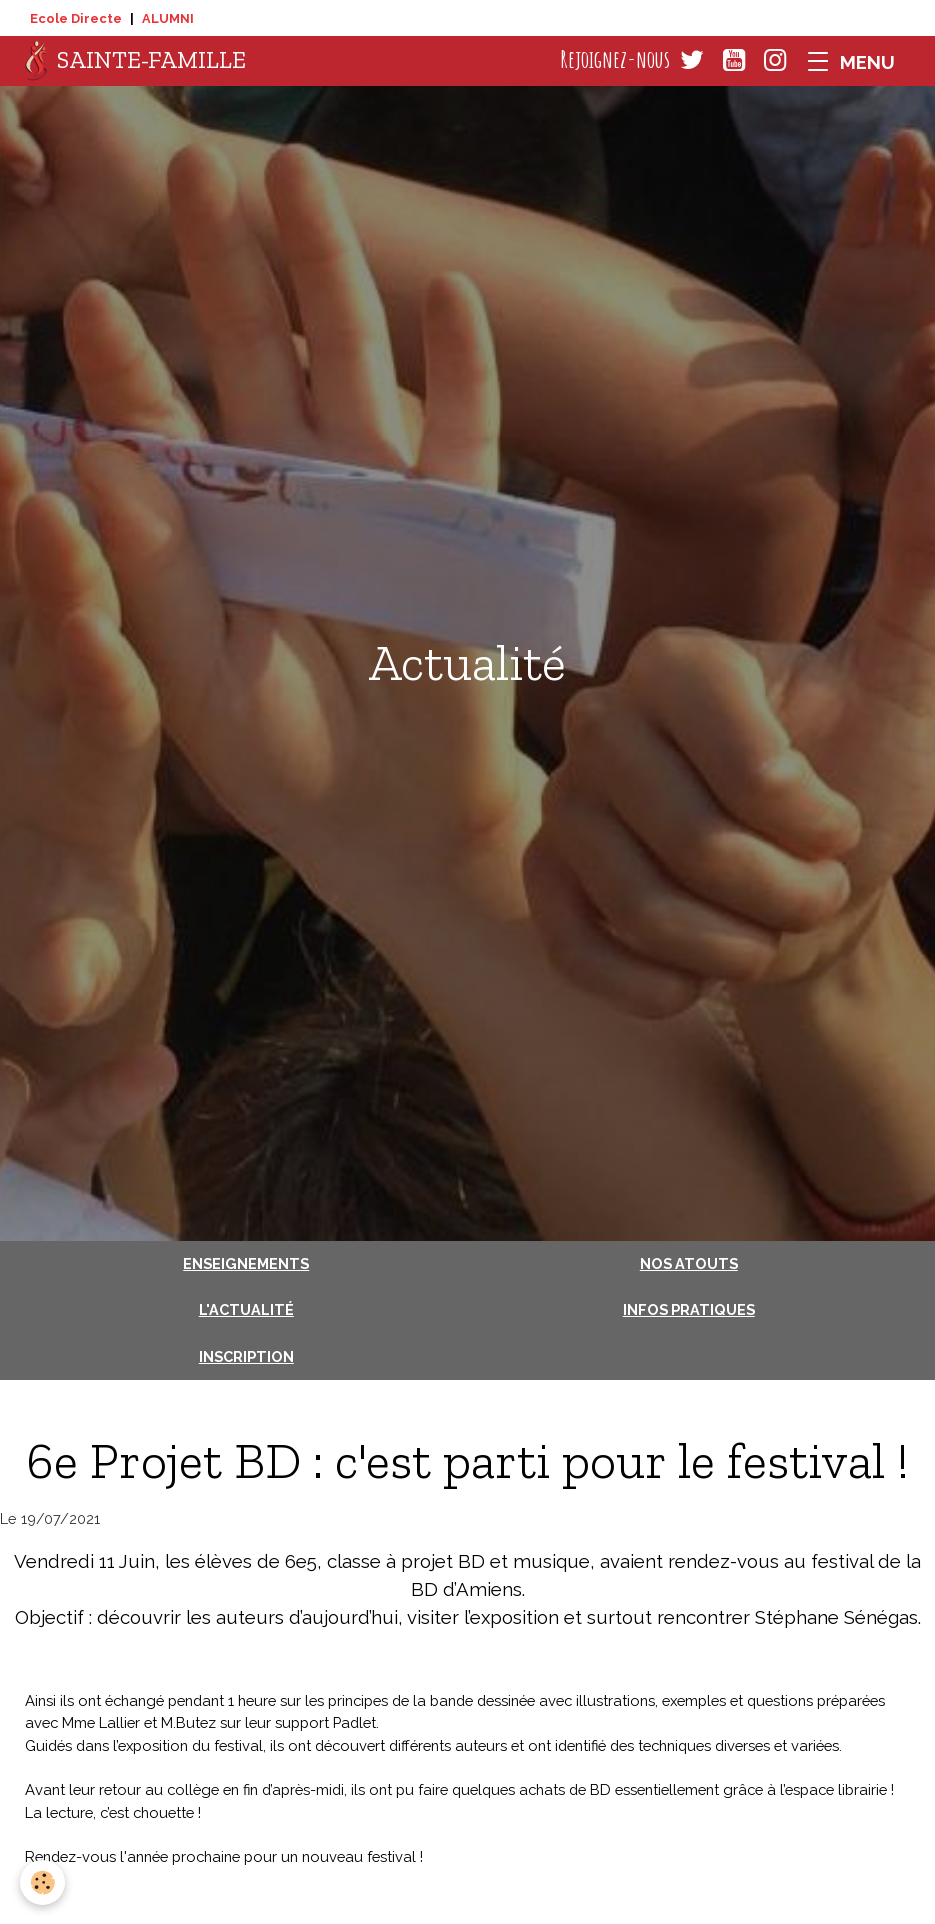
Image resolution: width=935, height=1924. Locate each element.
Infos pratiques (689, 1309)
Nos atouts (689, 1263)
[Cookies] (42, 1882)
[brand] (135, 61)
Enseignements (246, 1263)
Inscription (246, 1356)
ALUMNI (168, 18)
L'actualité (246, 1309)
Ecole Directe (76, 18)
